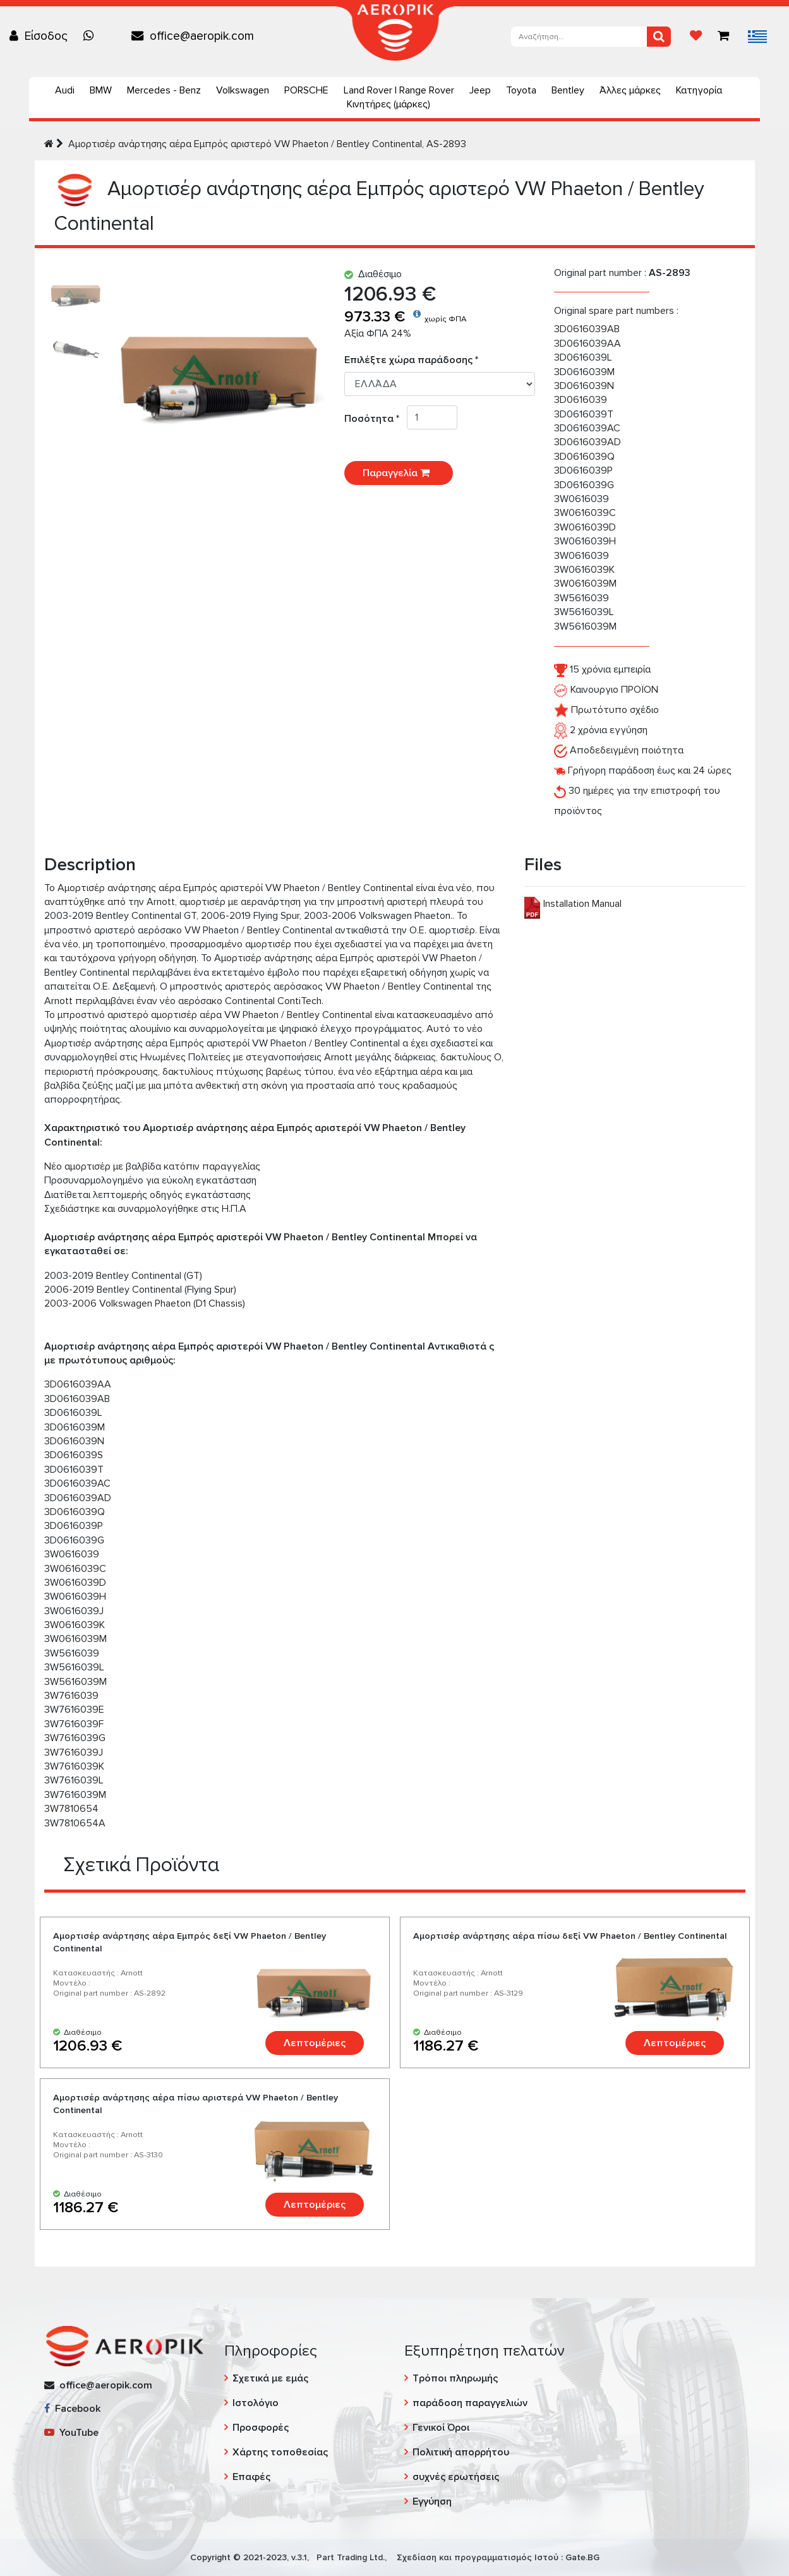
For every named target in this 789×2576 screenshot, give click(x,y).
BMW (101, 90)
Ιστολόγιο (255, 2403)
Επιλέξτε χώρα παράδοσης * (411, 360)
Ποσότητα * (375, 418)
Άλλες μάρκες (630, 90)
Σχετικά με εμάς (270, 2378)
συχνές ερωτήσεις (456, 2477)
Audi (65, 90)
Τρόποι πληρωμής (455, 2378)
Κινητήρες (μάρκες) (388, 104)
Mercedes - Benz (164, 90)
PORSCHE (306, 90)
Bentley (567, 90)
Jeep (480, 90)
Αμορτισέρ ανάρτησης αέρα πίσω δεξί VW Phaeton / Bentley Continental (570, 1936)
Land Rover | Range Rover (399, 90)
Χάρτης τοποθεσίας (280, 2452)
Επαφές (251, 2477)
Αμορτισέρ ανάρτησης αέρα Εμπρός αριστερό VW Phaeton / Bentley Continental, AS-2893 (267, 144)
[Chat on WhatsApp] (91, 36)
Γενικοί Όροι (441, 2427)
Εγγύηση (432, 2501)
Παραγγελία (399, 473)
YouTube (71, 2432)
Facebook (72, 2408)
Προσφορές (260, 2427)
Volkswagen (242, 90)
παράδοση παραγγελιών (470, 2403)
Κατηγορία (699, 90)
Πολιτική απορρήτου (461, 2452)
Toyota (521, 90)
